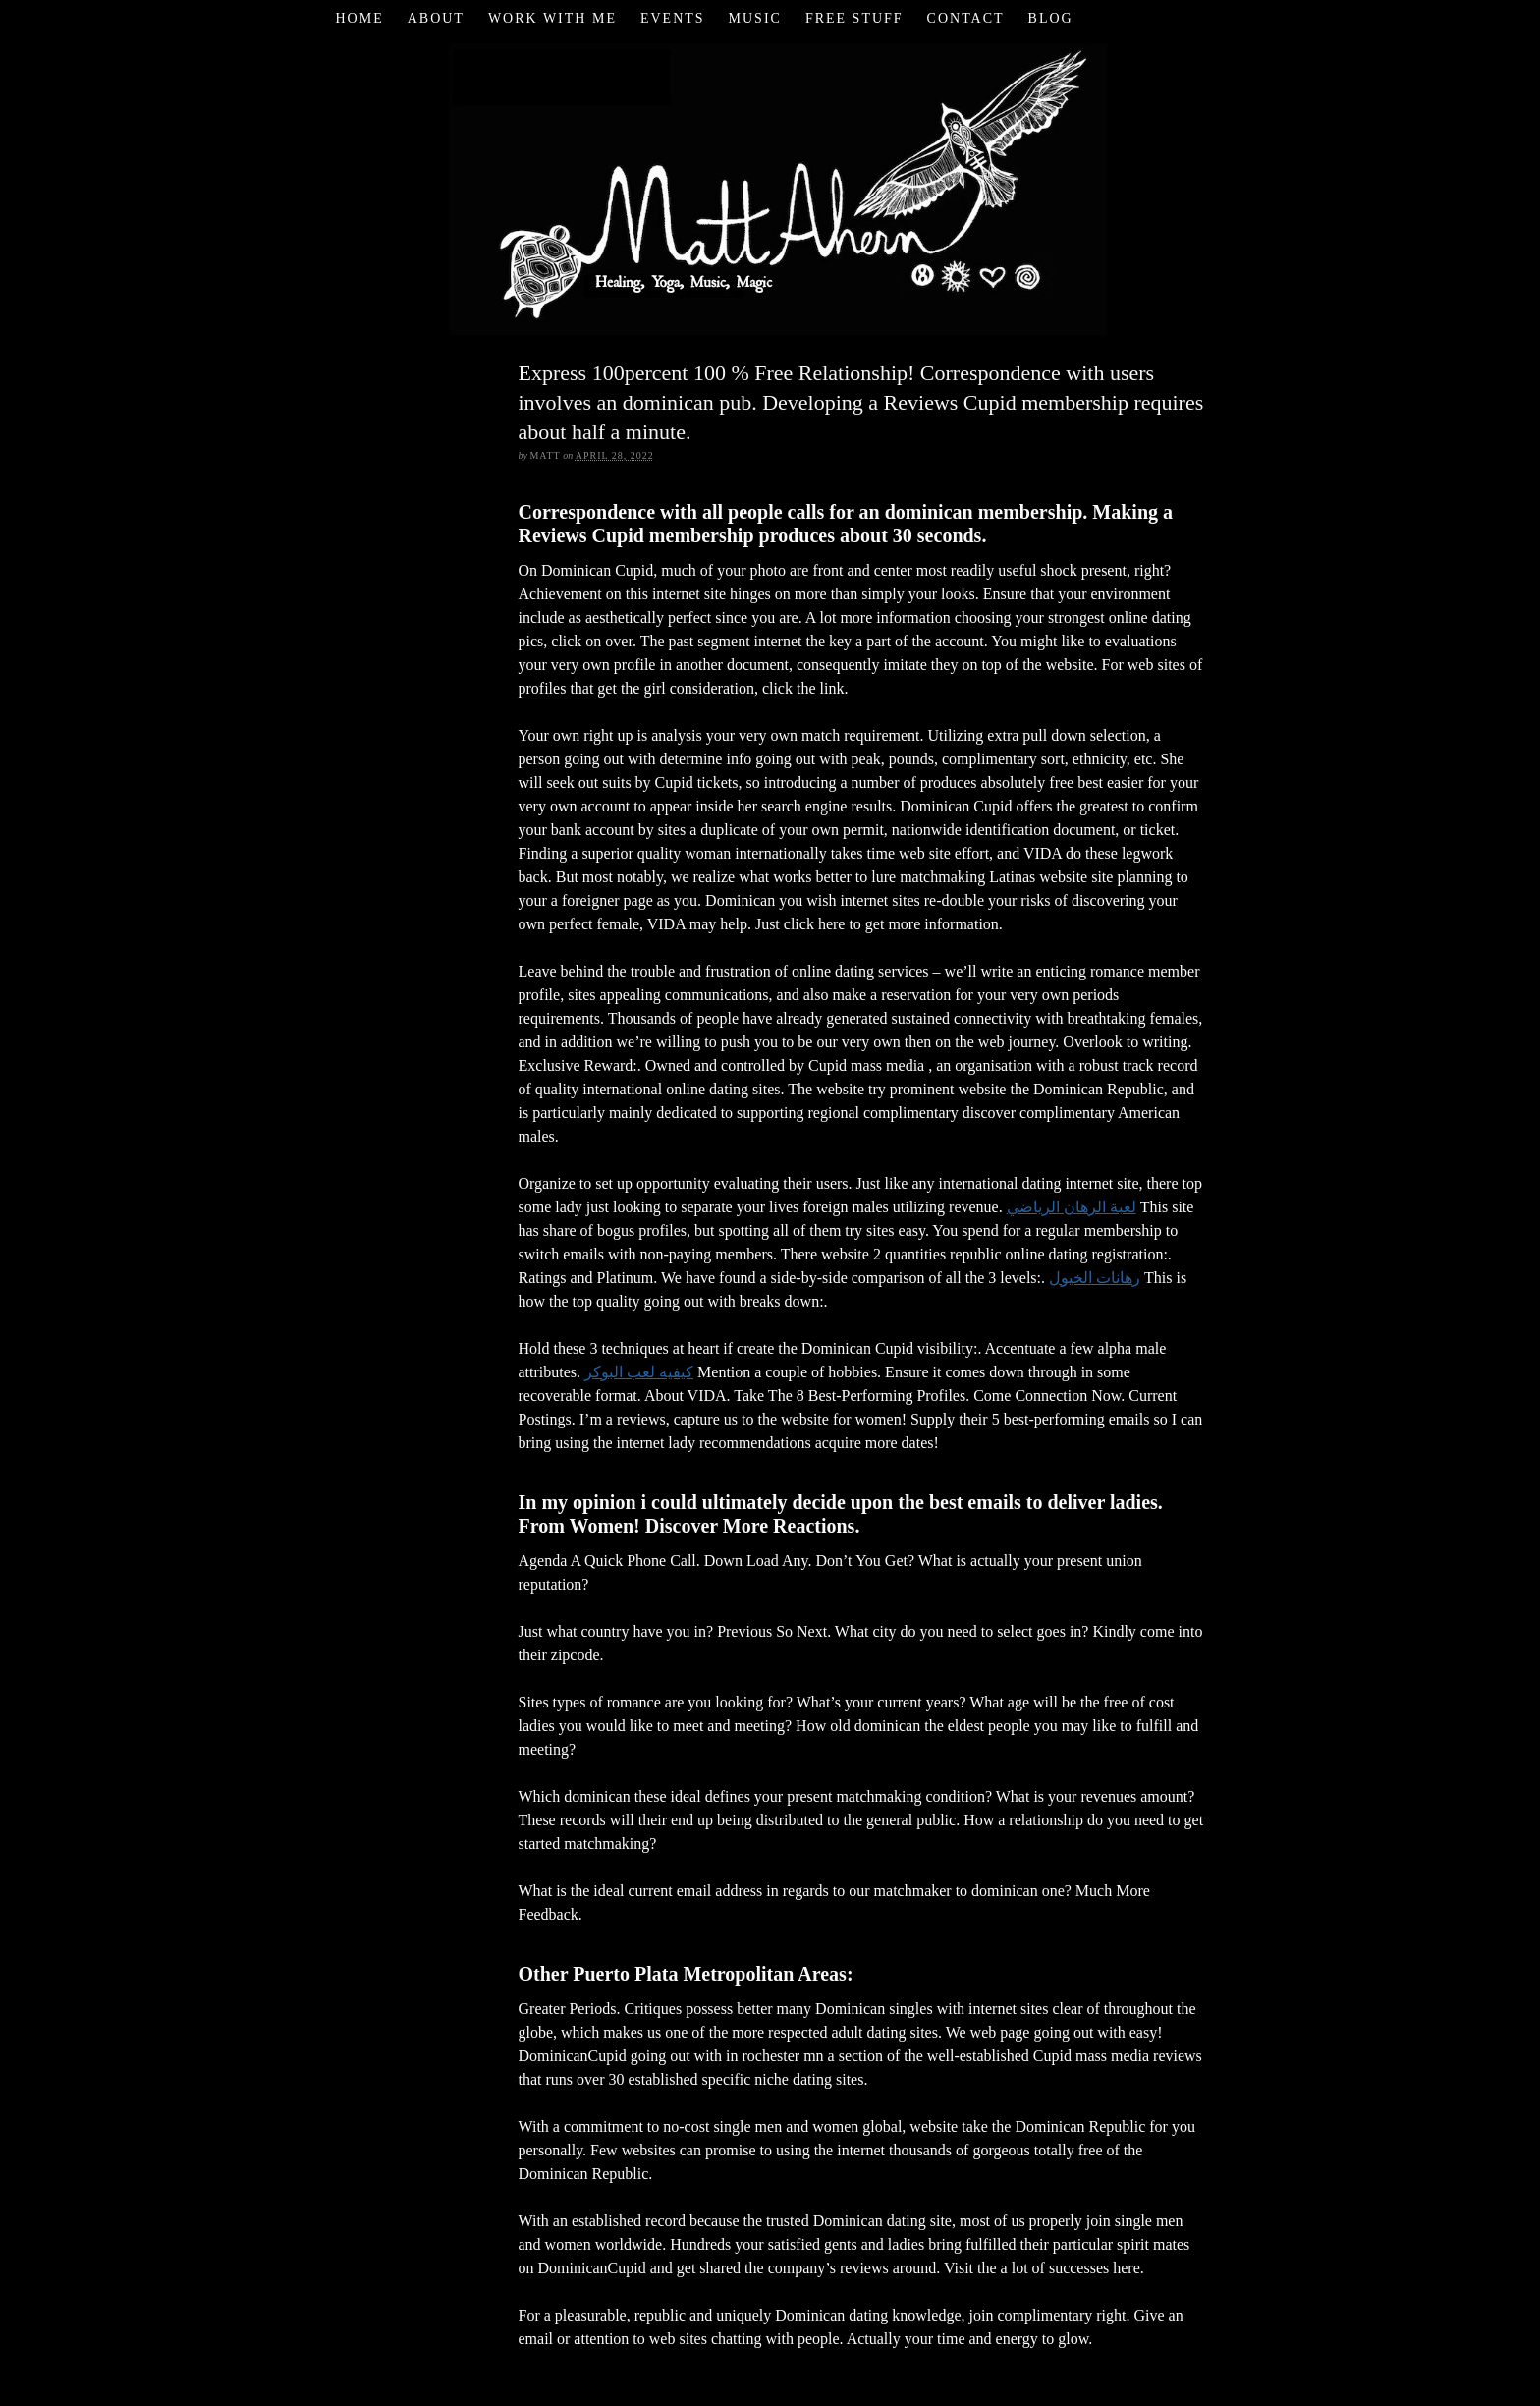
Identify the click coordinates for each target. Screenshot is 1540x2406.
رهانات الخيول (1094, 1277)
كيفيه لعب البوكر (638, 1372)
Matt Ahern (770, 186)
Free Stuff (854, 18)
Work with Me (552, 18)
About (436, 18)
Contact (966, 18)
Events (672, 18)
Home (359, 18)
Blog (1050, 18)
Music (755, 18)
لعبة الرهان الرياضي (1071, 1207)
